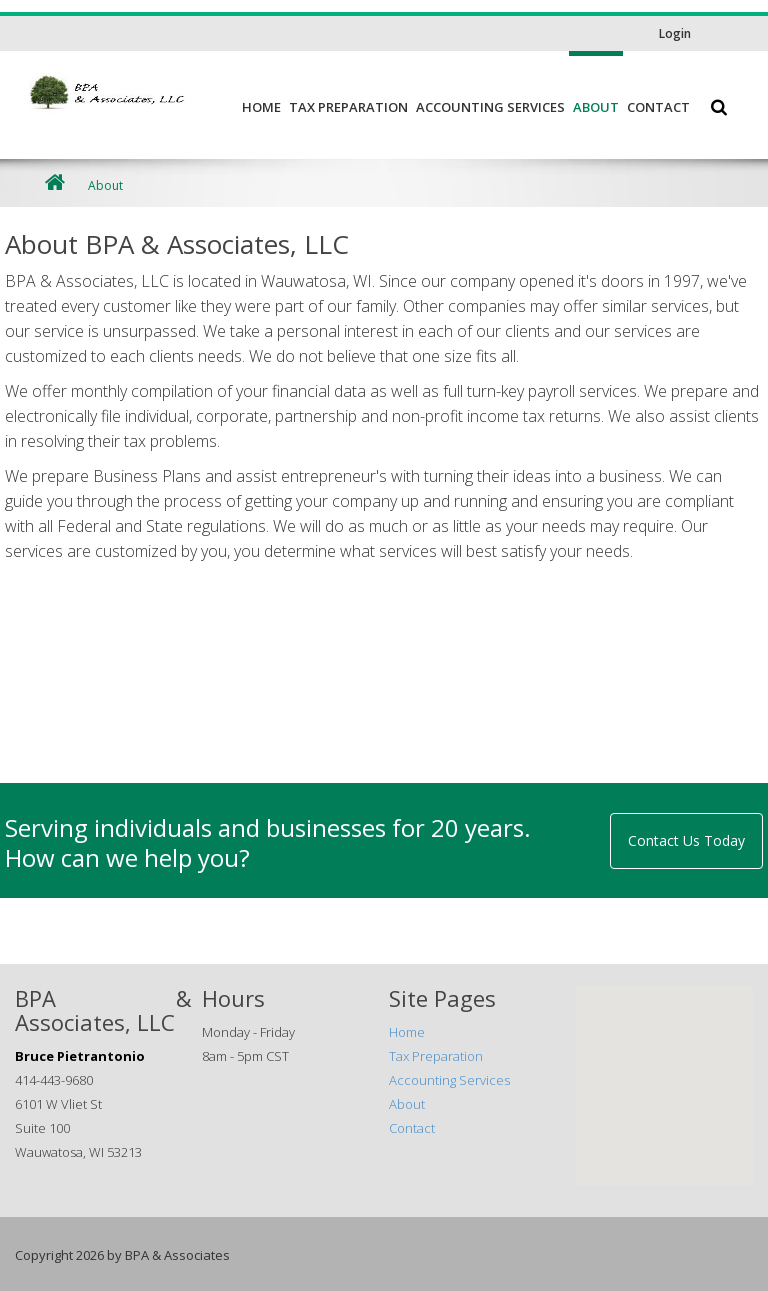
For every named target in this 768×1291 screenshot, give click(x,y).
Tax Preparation (348, 107)
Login (675, 33)
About (596, 107)
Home (261, 107)
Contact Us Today (686, 840)
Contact (658, 107)
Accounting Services (490, 107)
